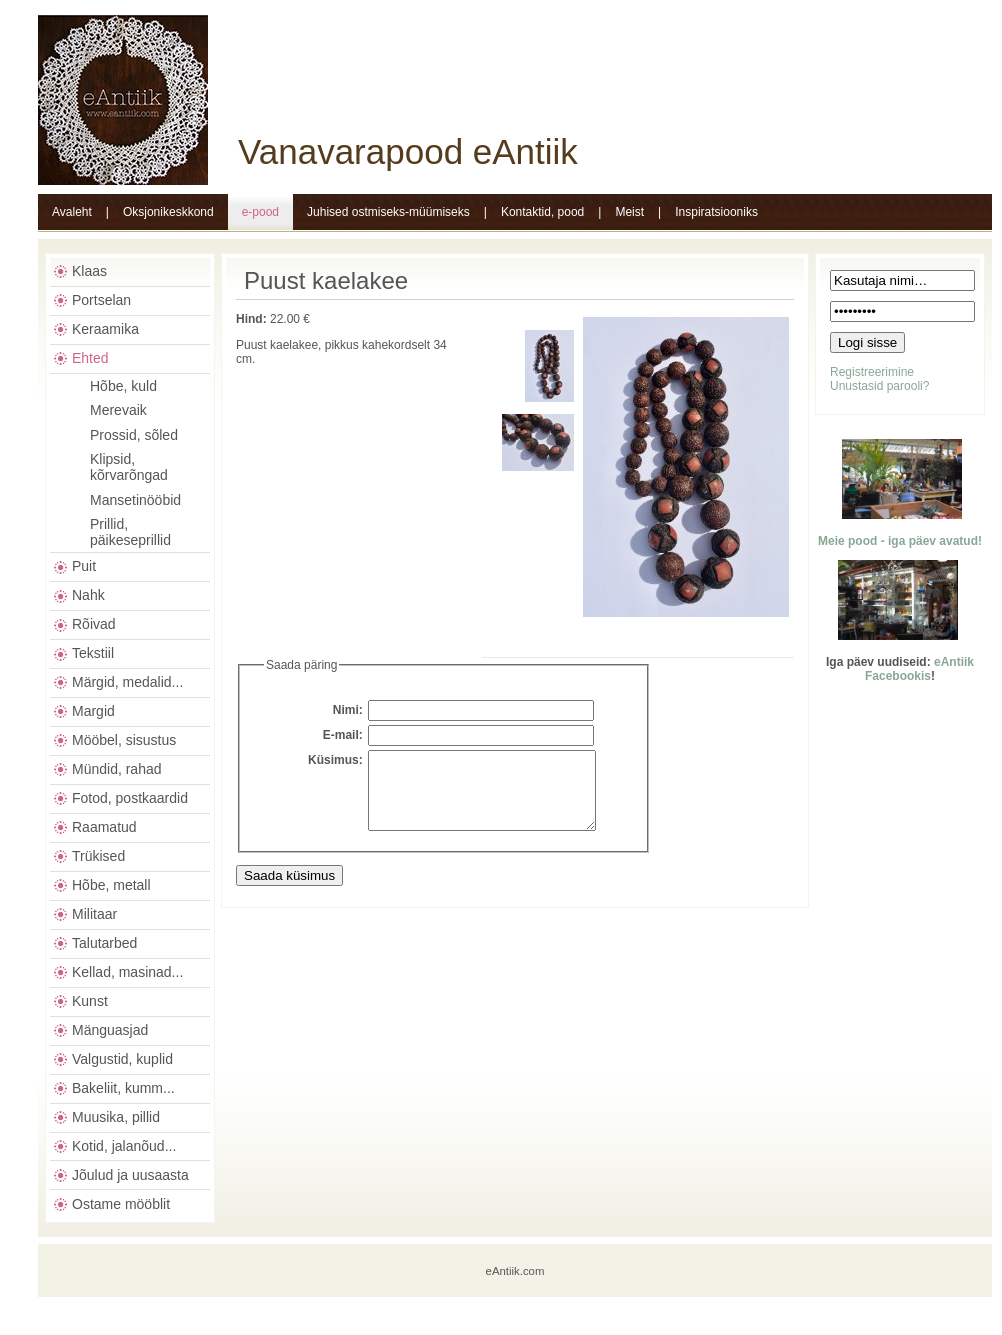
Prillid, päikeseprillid (130, 532)
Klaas (89, 271)
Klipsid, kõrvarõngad (129, 467)
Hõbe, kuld (123, 386)
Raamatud (104, 827)
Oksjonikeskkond (168, 212)
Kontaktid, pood (542, 212)
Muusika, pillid (116, 1117)
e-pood (260, 212)
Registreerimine (872, 372)
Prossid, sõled (134, 435)
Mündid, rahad (117, 769)
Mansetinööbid (135, 500)
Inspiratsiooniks (716, 212)
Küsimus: (335, 760)
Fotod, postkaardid (130, 798)
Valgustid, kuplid (122, 1059)
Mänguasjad (110, 1030)
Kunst (90, 1001)
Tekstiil (93, 653)
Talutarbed (104, 943)
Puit (84, 566)
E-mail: (343, 735)
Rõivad (94, 624)
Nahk (88, 595)
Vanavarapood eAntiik (408, 151)
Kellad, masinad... (127, 972)
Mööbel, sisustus (124, 740)
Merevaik (118, 410)
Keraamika (105, 329)
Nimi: (348, 710)
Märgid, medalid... (127, 682)
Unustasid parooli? (879, 386)
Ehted (90, 358)
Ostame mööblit (121, 1204)
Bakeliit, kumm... (123, 1088)
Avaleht (72, 212)
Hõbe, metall (111, 885)
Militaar (94, 914)
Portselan (101, 300)
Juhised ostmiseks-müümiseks (388, 212)
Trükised (98, 856)
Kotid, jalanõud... (124, 1146)
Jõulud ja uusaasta (130, 1175)
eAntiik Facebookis (919, 669)
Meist (629, 212)
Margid (93, 711)
